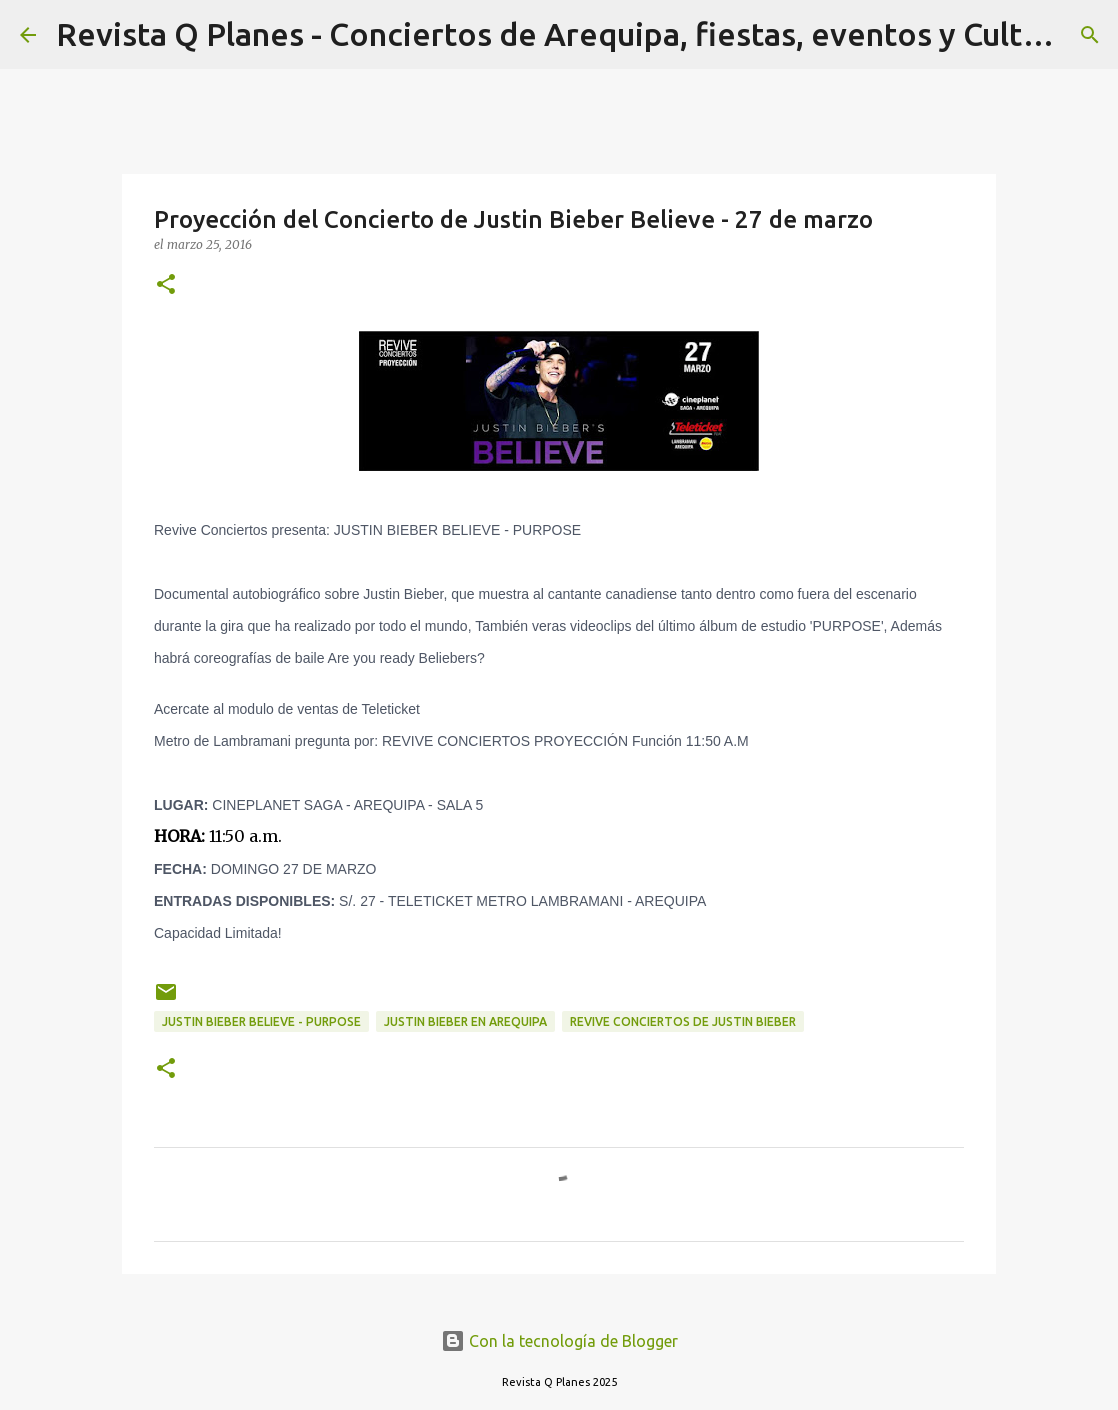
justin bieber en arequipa (465, 1021)
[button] (166, 285)
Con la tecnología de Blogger (559, 1341)
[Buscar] (1090, 35)
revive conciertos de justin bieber (683, 1021)
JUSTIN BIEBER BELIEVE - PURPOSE (261, 1021)
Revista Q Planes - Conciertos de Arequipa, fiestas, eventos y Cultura (563, 34)
